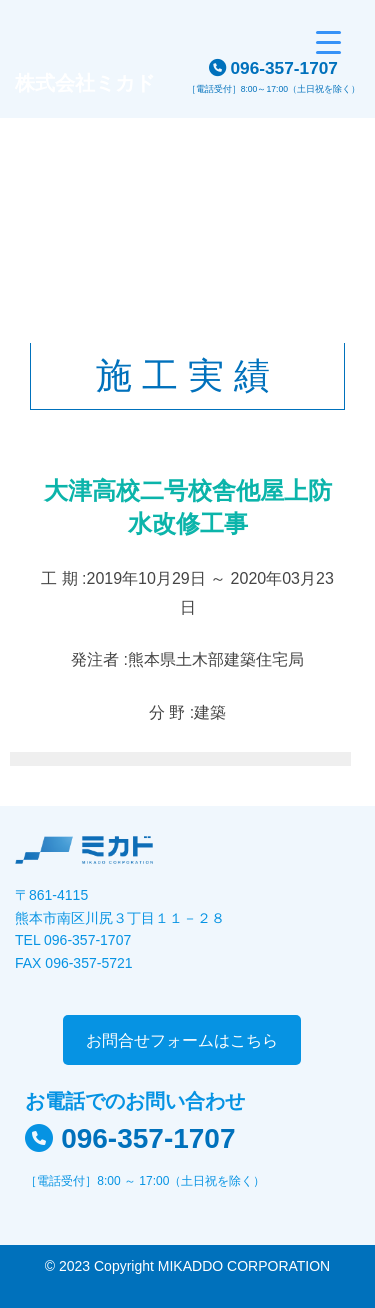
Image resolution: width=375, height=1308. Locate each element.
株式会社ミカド (85, 83)
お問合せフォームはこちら (182, 1040)
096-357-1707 (284, 68)
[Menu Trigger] (328, 42)
